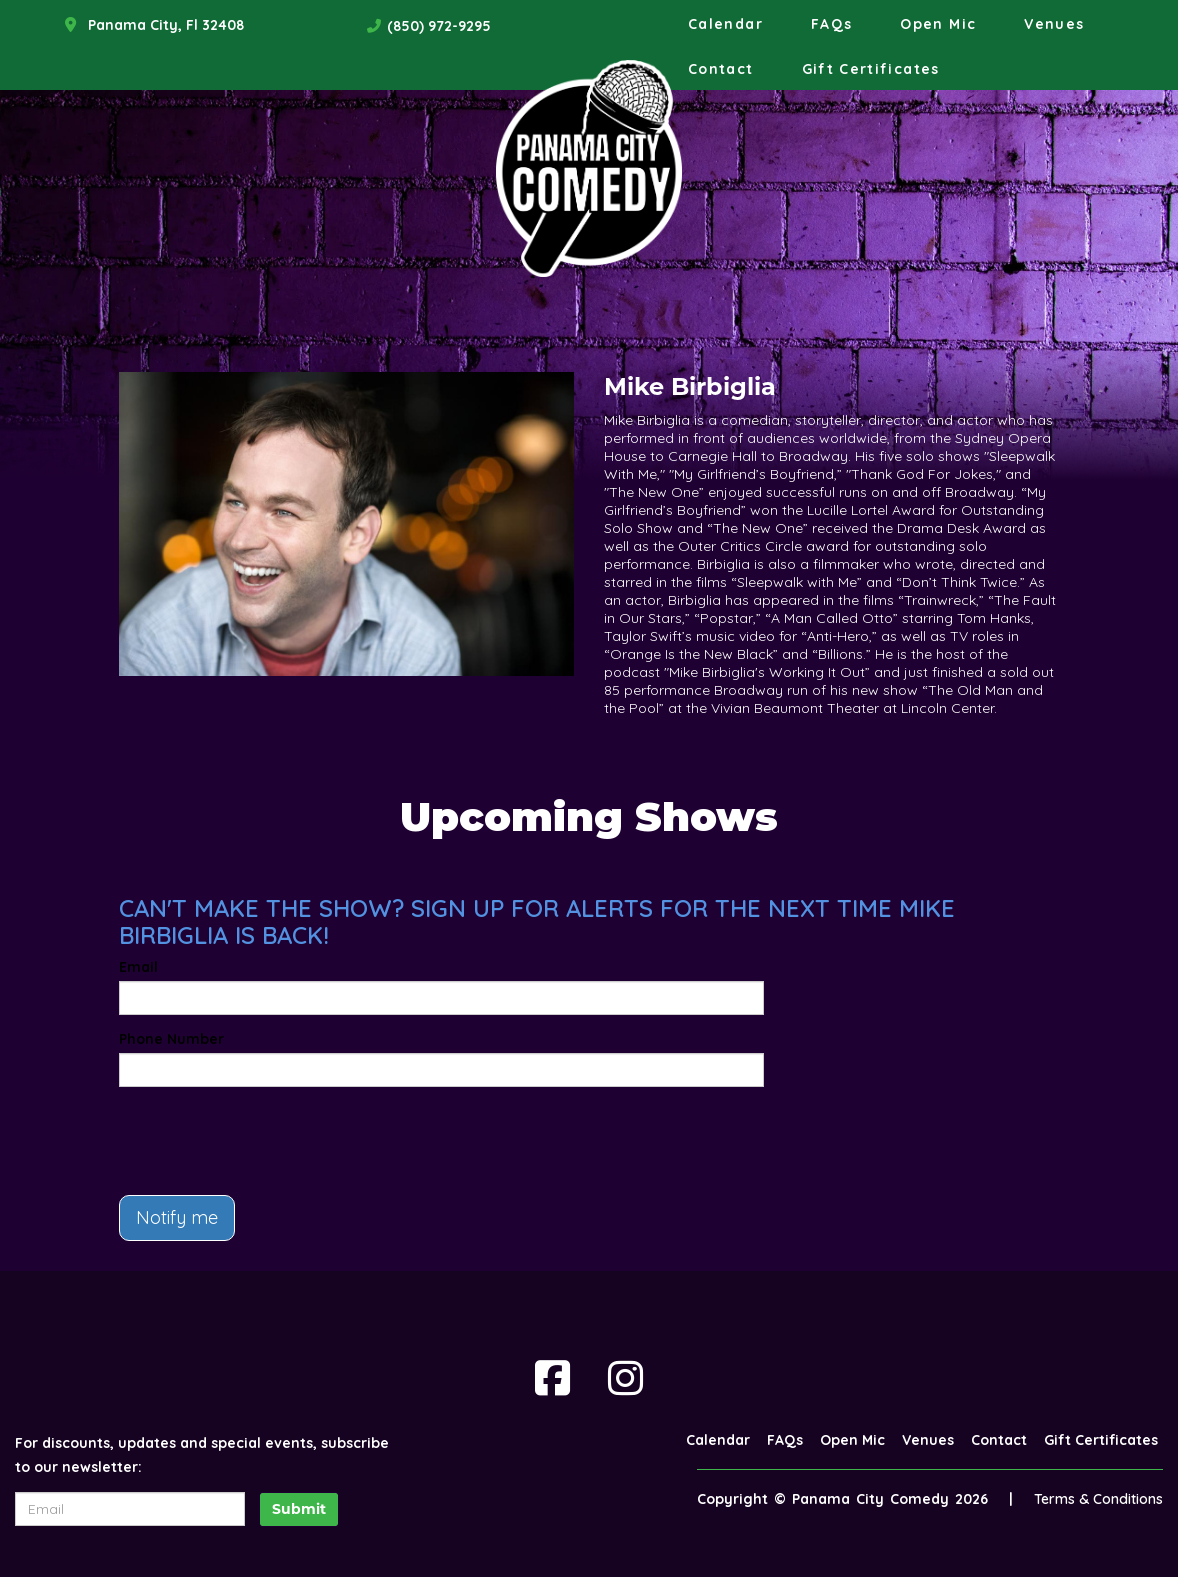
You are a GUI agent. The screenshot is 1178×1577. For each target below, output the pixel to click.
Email (138, 967)
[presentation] (271, 1141)
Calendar (725, 24)
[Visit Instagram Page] (625, 1378)
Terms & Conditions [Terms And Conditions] (1098, 1499)
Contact (721, 69)
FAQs (831, 24)
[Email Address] (130, 1509)
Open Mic (938, 24)
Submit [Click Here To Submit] (299, 1509)
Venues (1054, 24)
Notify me (177, 1217)
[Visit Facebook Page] (552, 1378)
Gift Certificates (871, 69)
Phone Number (171, 1039)
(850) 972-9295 (439, 26)
